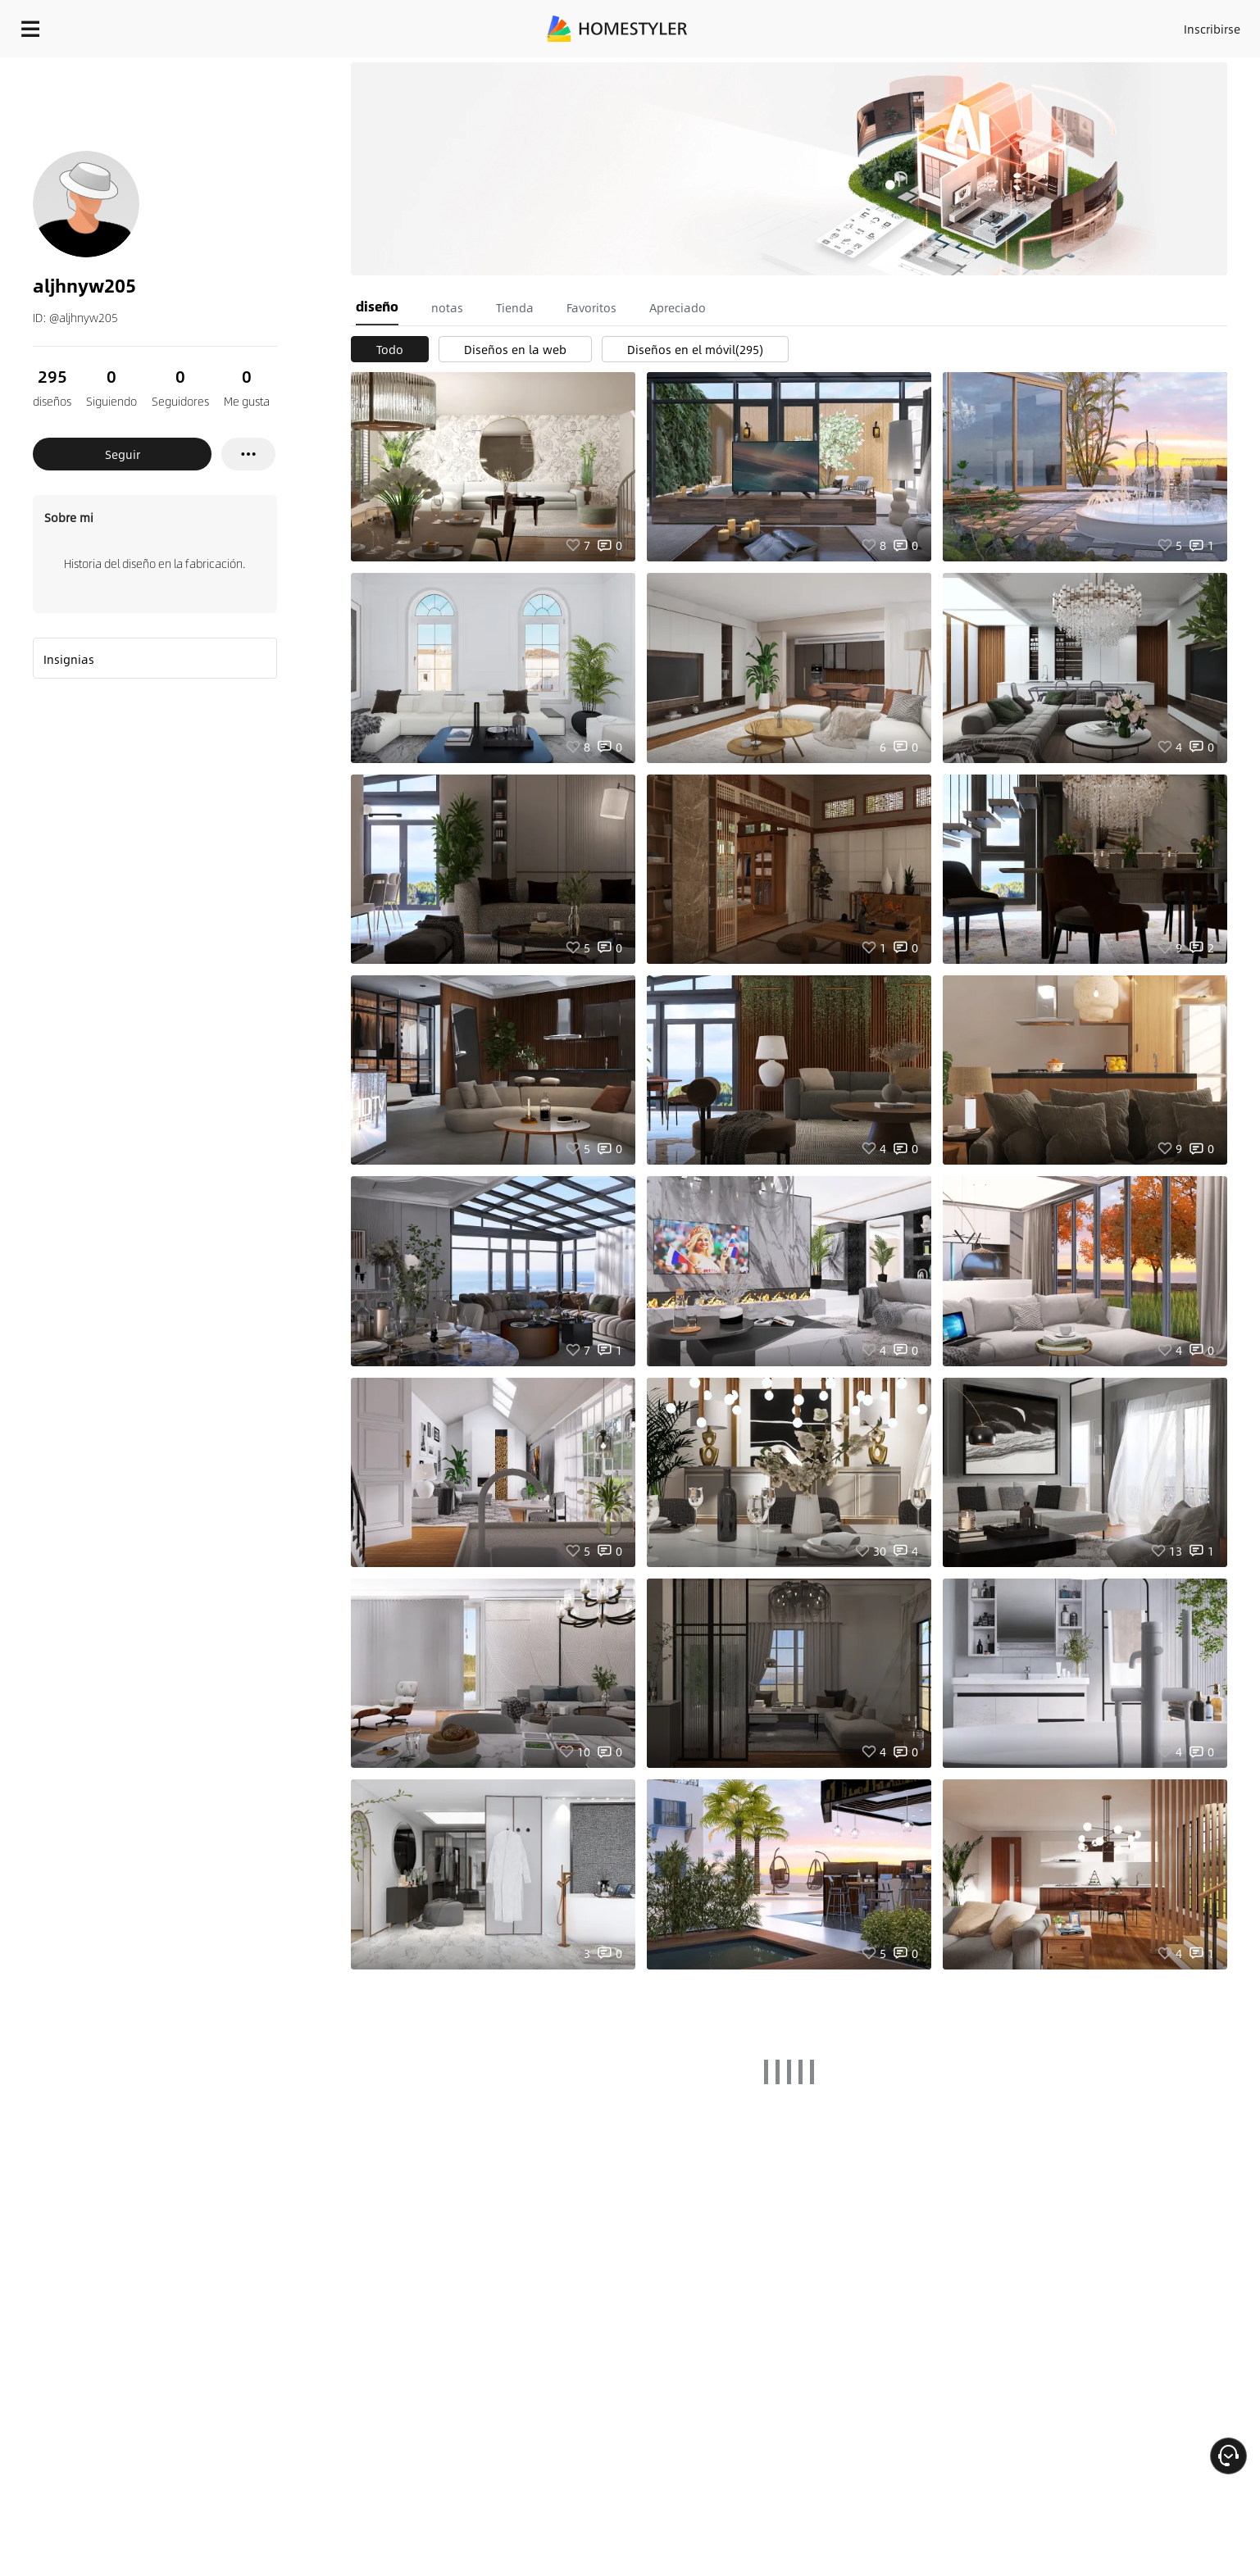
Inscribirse (1004, 25)
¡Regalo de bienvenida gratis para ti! (876, 69)
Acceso (940, 25)
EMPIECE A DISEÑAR (1172, 25)
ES (1064, 25)
